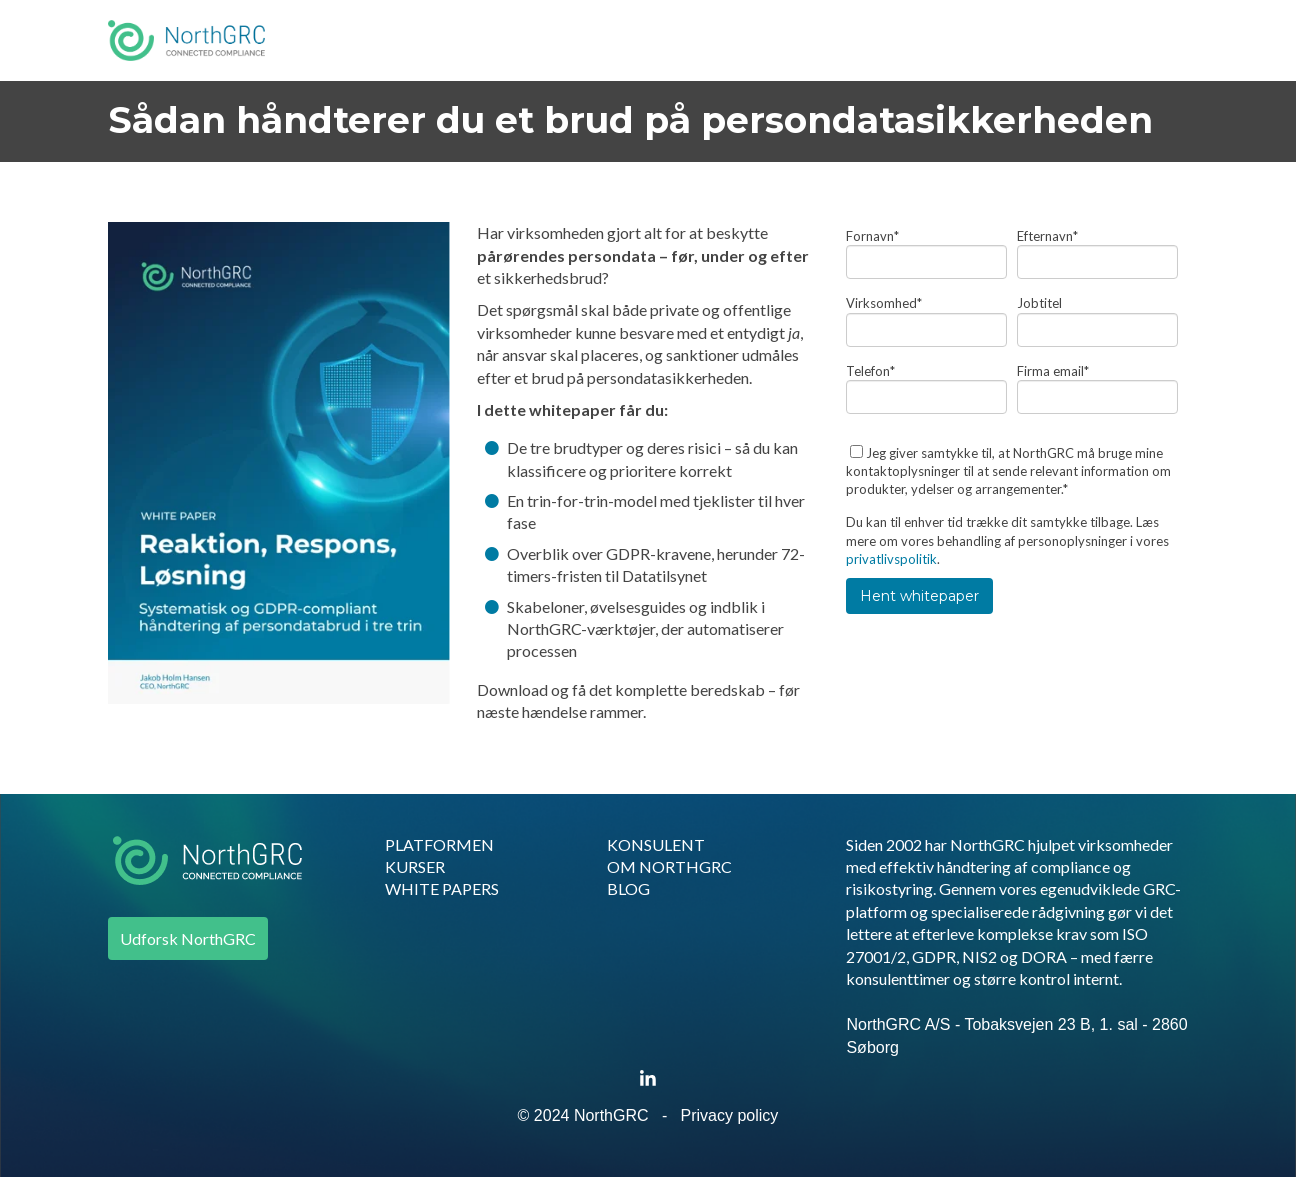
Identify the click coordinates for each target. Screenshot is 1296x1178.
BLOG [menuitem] (628, 888)
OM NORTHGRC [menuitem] (669, 866)
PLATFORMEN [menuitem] (439, 844)
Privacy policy (730, 1115)
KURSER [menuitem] (415, 866)
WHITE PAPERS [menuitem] (442, 888)
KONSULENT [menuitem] (656, 844)
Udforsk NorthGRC (188, 938)
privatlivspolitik (891, 559)
